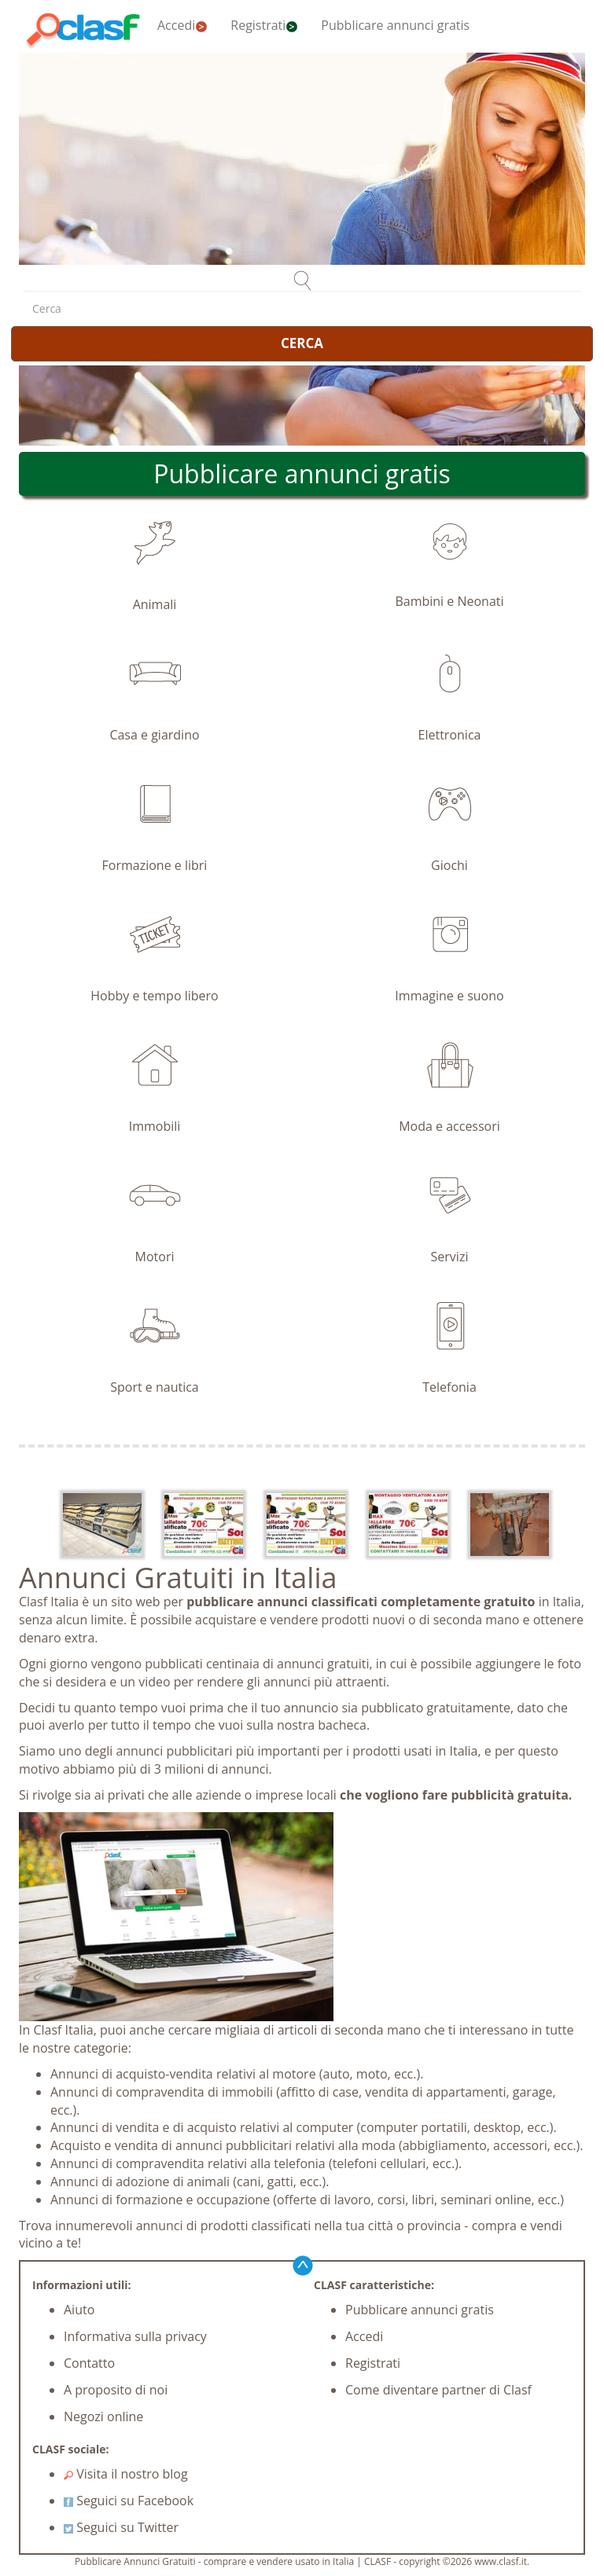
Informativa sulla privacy (135, 2336)
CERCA (302, 343)
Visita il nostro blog (126, 2473)
